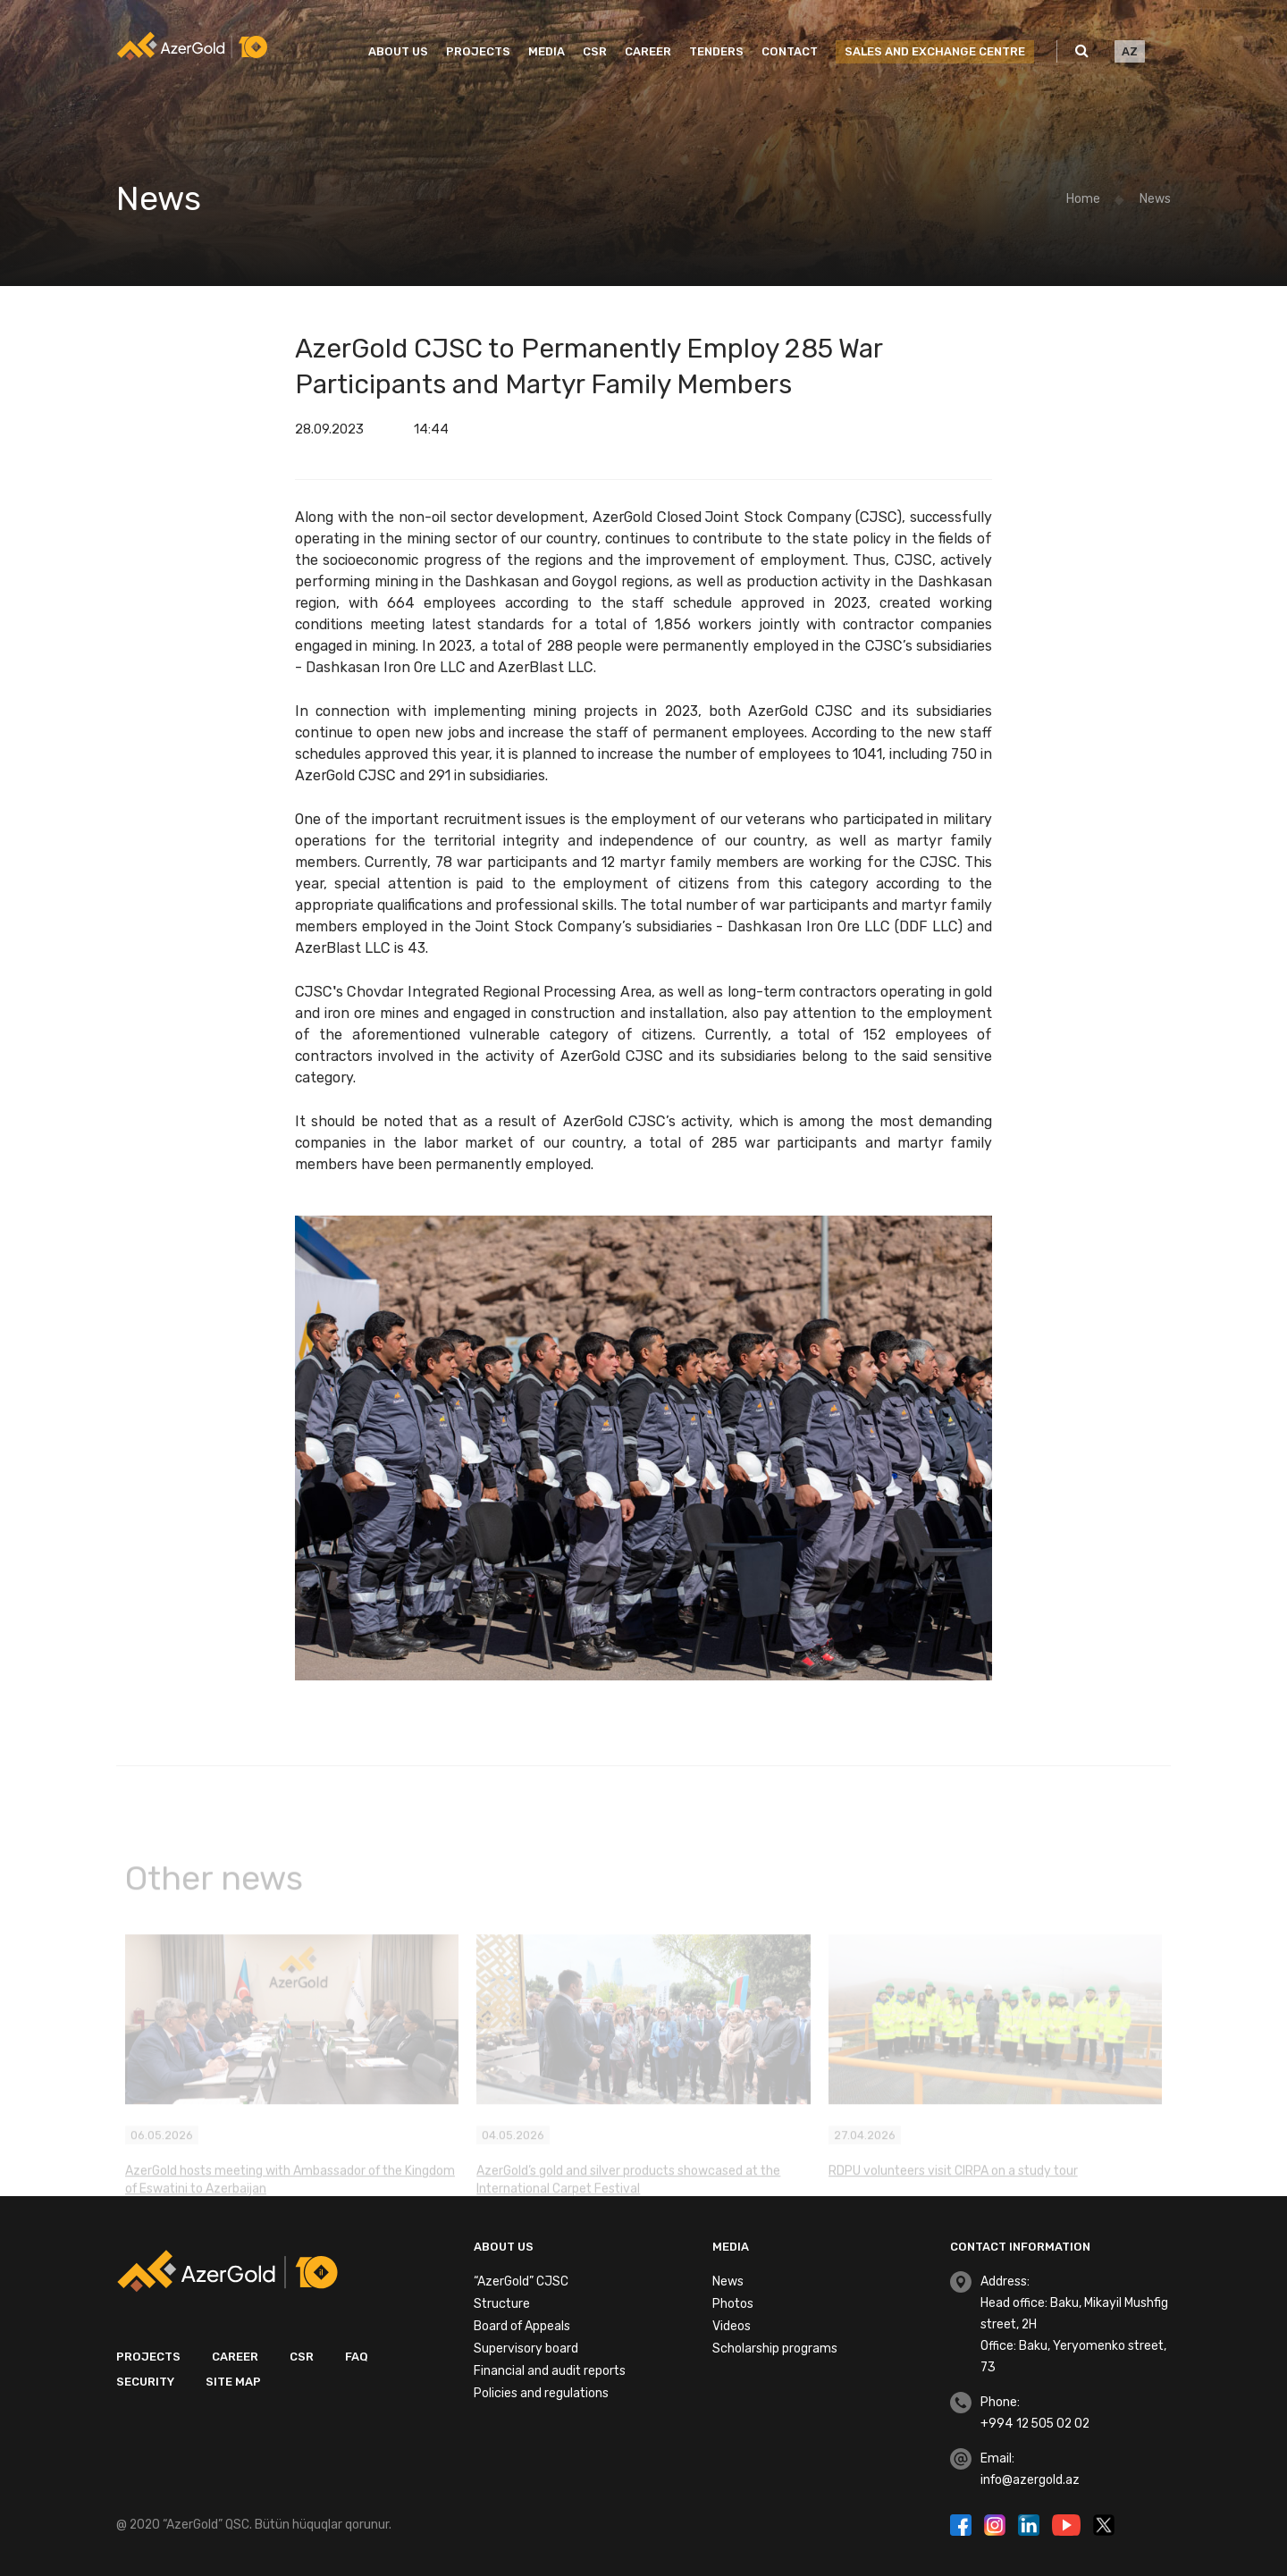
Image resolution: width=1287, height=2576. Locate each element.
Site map (233, 2381)
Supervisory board (526, 2348)
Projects (478, 51)
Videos (731, 2326)
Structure (502, 2303)
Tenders (716, 51)
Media (546, 51)
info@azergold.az (1030, 2480)
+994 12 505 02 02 (1034, 2423)
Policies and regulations (541, 2393)
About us (398, 51)
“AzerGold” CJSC (521, 2281)
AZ (1130, 51)
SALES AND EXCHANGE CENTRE (935, 51)
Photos (732, 2303)
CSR (595, 51)
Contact (789, 51)
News (1155, 198)
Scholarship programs (774, 2348)
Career (648, 51)
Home (1083, 198)
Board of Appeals (522, 2326)
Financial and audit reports (550, 2370)
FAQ (356, 2356)
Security (145, 2381)
